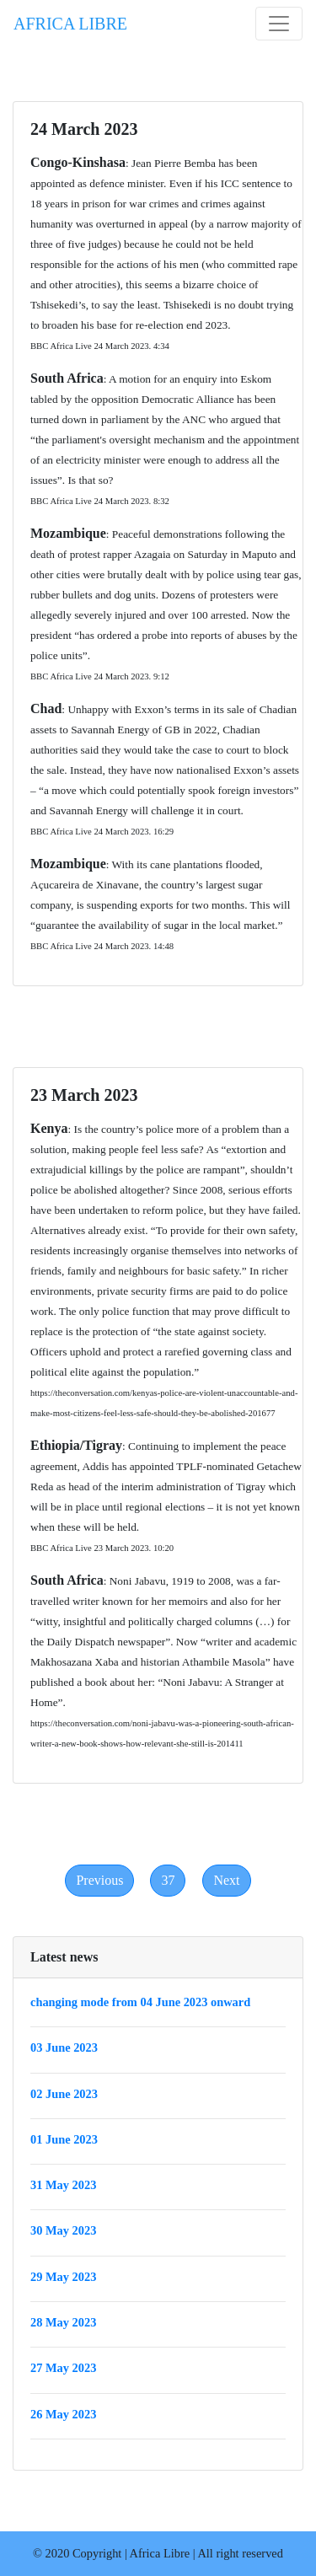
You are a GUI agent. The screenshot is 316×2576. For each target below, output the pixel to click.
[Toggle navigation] (279, 23)
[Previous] (99, 1881)
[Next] (226, 1881)
